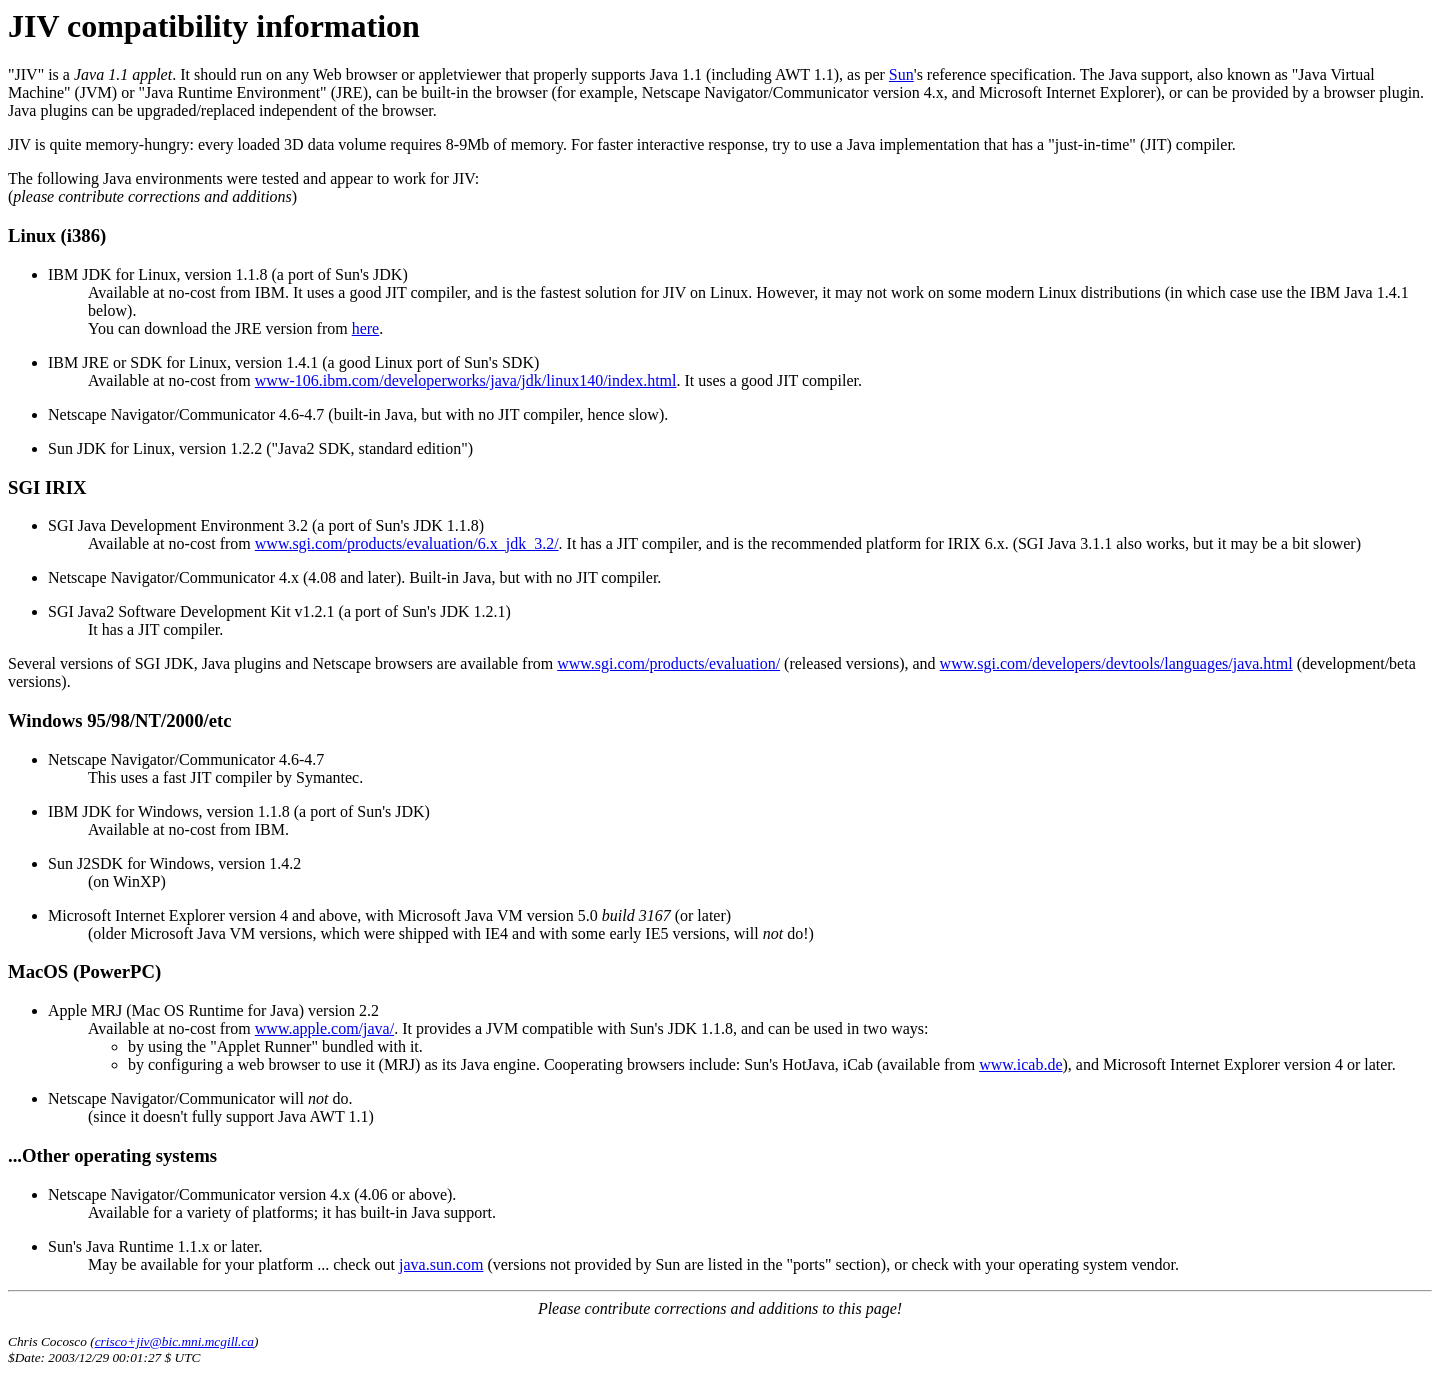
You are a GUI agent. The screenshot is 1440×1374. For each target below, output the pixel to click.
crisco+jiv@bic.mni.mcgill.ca (174, 1341)
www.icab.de (1020, 1064)
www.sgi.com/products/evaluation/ (668, 663)
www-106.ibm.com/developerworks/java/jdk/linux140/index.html (466, 380)
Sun (901, 74)
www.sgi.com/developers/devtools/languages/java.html (1116, 663)
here (366, 328)
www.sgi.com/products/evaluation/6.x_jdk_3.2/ (407, 543)
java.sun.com (441, 1264)
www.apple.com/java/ (324, 1028)
